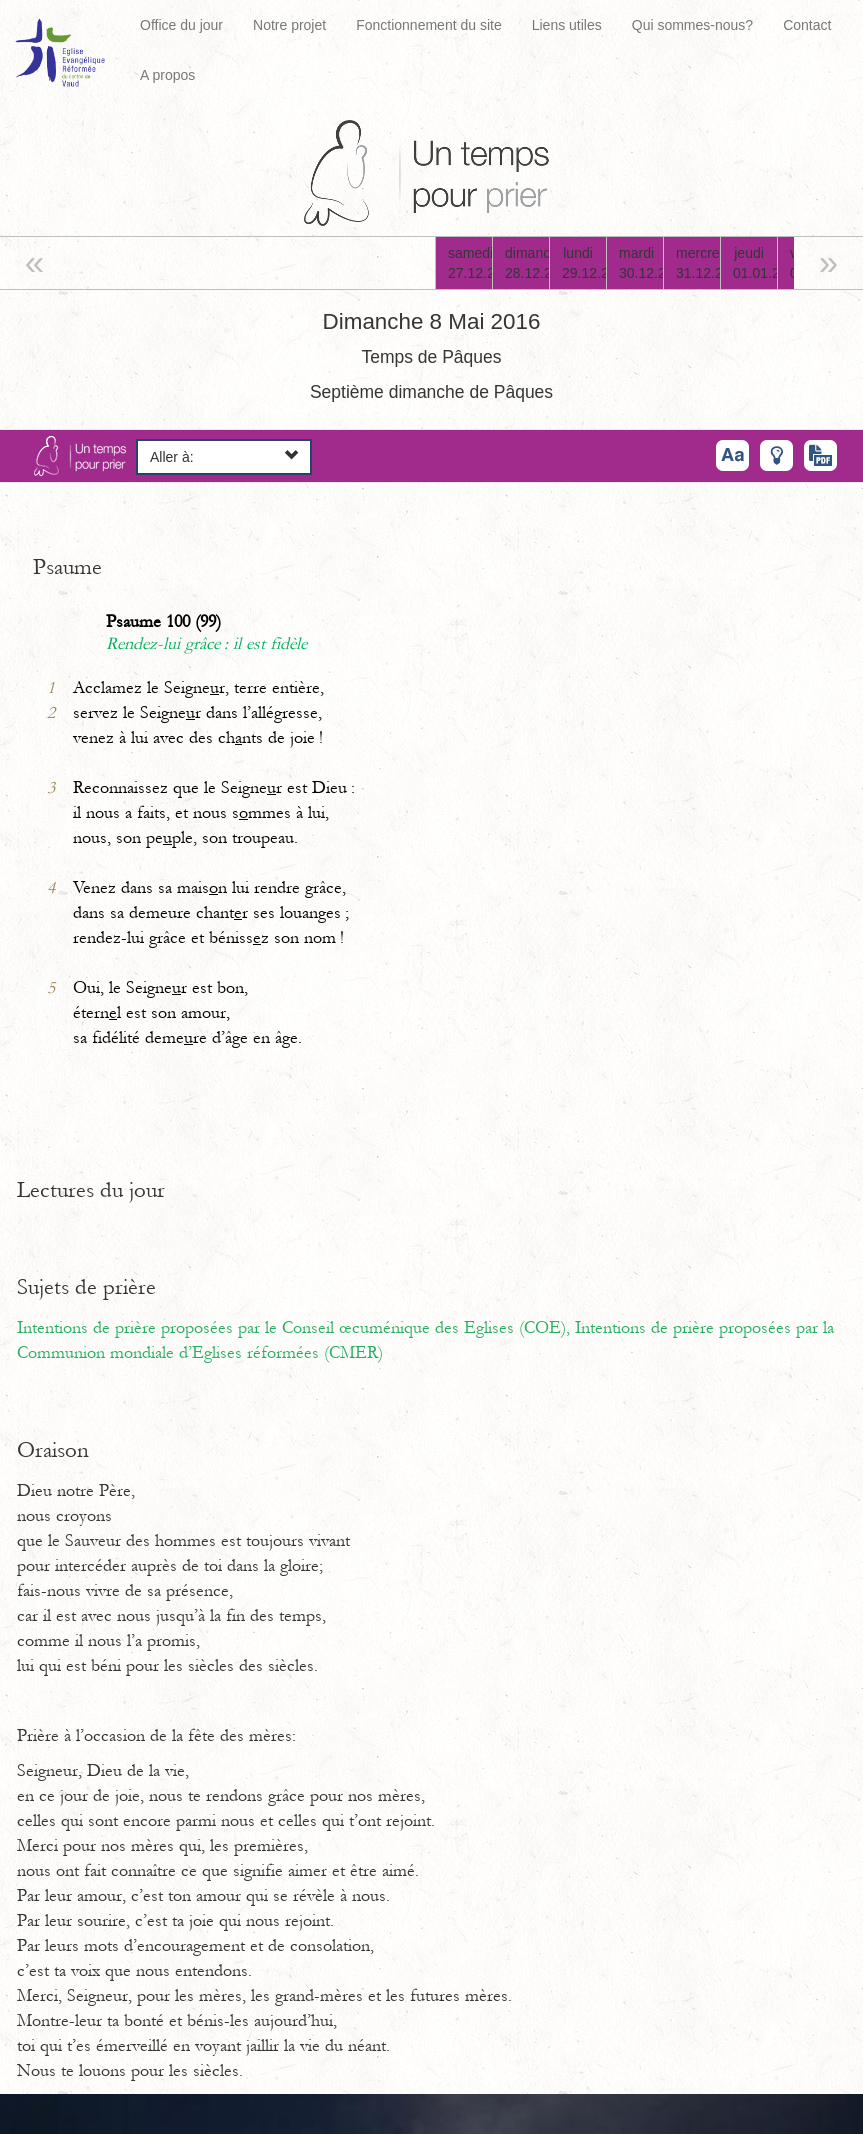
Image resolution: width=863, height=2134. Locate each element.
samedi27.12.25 (470, 263)
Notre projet (289, 25)
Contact (807, 25)
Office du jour (181, 25)
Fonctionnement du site (429, 25)
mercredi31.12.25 (698, 263)
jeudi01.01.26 (755, 263)
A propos (167, 75)
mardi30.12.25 (641, 263)
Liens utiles (567, 25)
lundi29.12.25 (584, 263)
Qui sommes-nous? (692, 25)
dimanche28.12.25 (527, 263)
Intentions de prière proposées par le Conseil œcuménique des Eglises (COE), (296, 1328)
